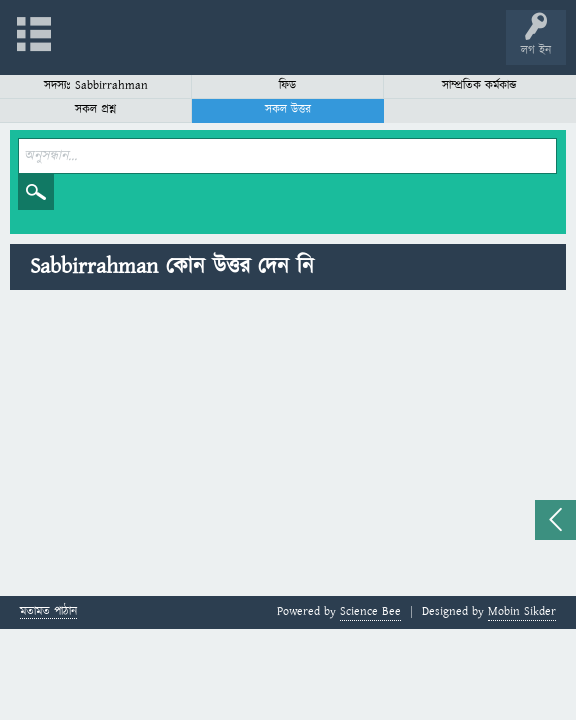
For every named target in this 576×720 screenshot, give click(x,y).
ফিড (287, 85)
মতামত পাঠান (48, 612)
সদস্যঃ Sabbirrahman (96, 85)
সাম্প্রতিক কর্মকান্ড (479, 85)
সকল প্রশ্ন (95, 109)
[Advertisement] (288, 446)
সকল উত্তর (288, 109)
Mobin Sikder (522, 611)
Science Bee (370, 611)
